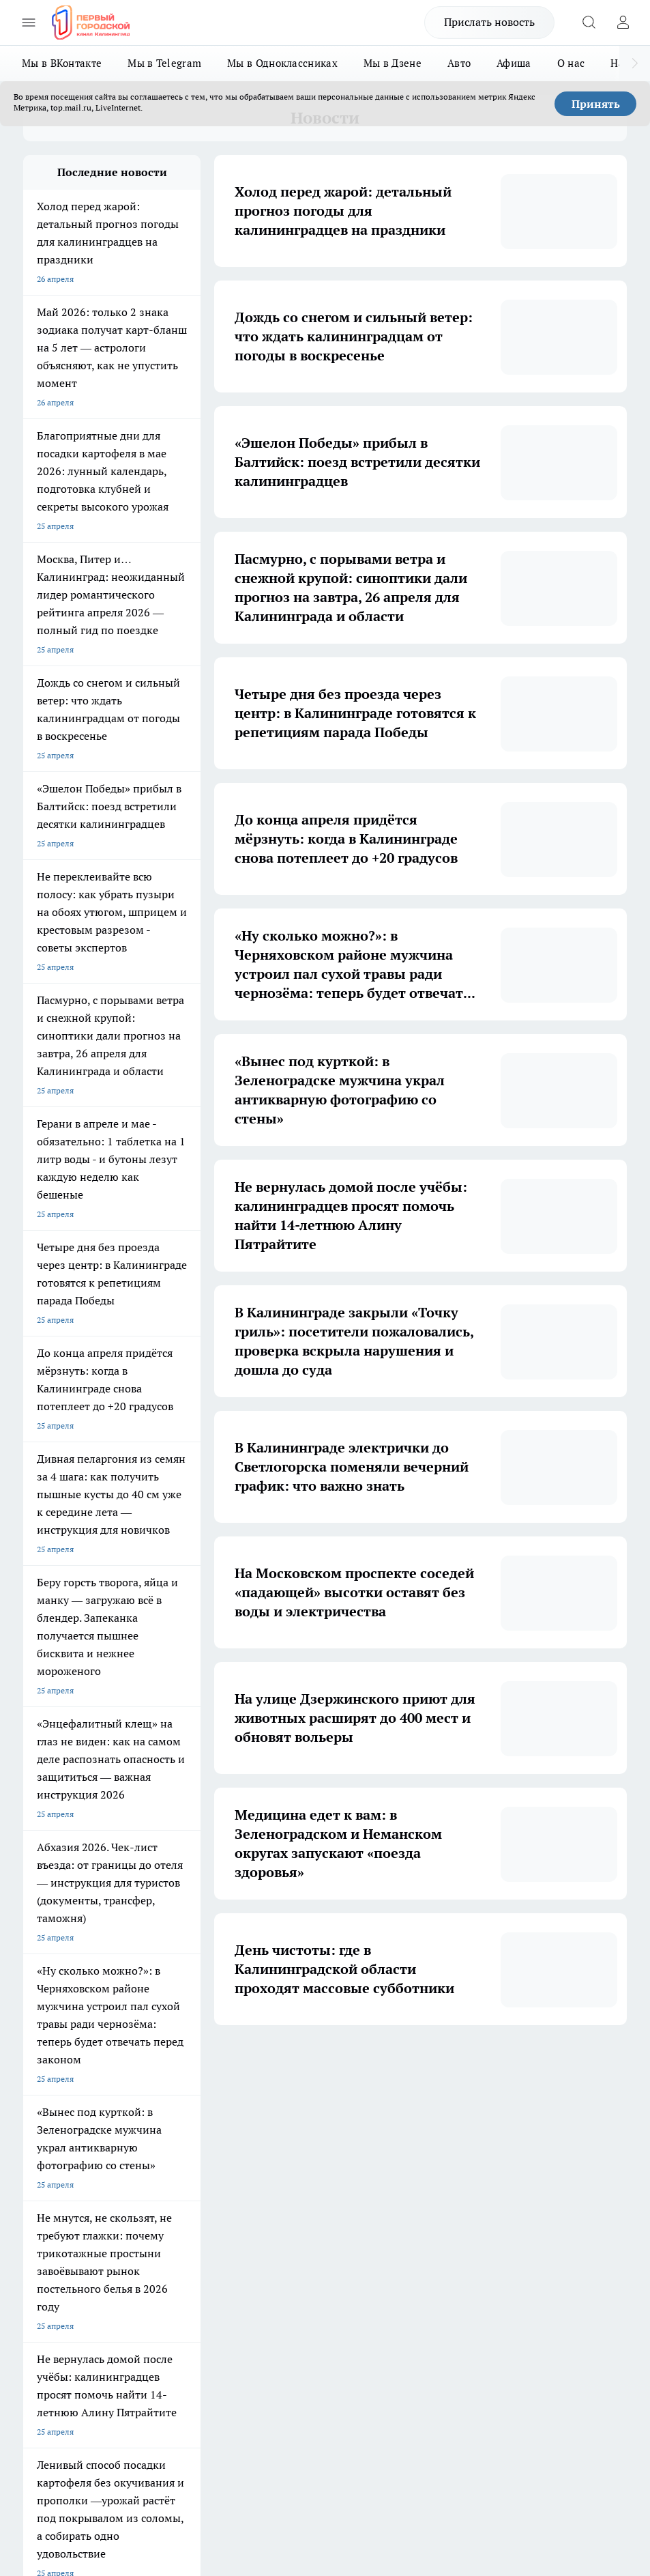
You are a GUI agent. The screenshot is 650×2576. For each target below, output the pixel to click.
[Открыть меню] (28, 22)
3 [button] (266, 2066)
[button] (453, 2066)
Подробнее (44, 2438)
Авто (459, 63)
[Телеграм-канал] (456, 2196)
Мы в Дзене (393, 63)
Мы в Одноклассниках (282, 63)
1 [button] (201, 2066)
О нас (571, 63)
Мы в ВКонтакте (62, 63)
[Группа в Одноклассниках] (422, 2196)
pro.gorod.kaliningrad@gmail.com (155, 2350)
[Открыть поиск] (588, 22)
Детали (81, 2438)
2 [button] (234, 2066)
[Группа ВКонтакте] (388, 2196)
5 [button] (330, 2066)
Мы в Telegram (164, 63)
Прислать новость (489, 22)
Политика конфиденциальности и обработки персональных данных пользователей (182, 2391)
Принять (596, 104)
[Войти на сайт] (622, 22)
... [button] (394, 2066)
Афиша (514, 63)
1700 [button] (426, 2066)
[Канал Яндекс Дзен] (490, 2196)
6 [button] (362, 2066)
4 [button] (298, 2066)
